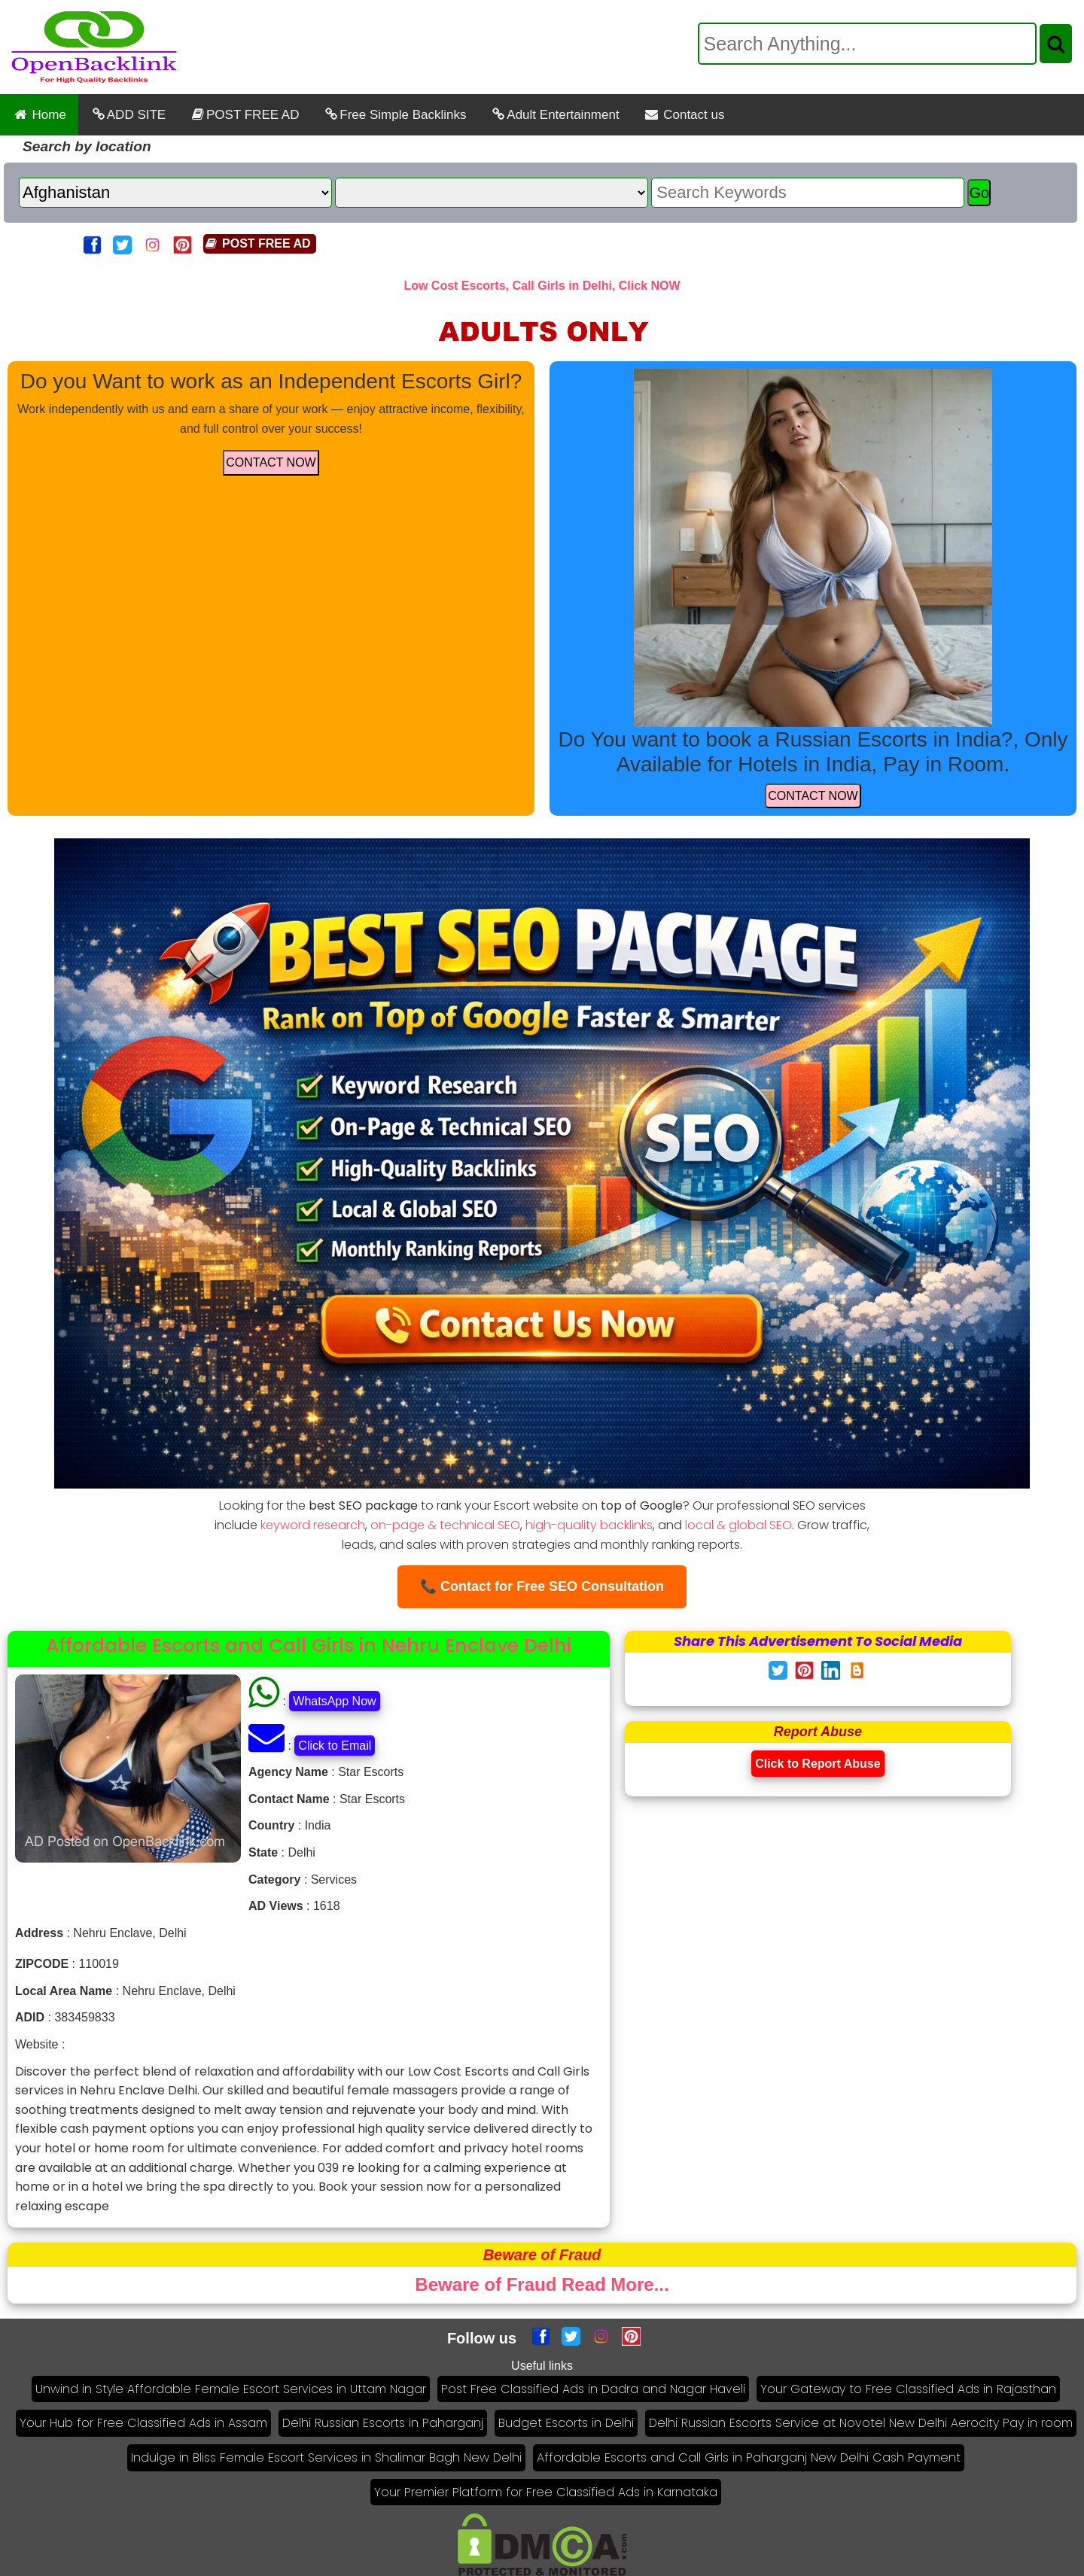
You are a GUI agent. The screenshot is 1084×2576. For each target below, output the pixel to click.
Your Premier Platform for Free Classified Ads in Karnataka (545, 2492)
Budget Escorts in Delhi (566, 2423)
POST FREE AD (244, 115)
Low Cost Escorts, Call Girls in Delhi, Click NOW (541, 285)
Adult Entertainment (554, 115)
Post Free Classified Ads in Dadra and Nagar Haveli (593, 2389)
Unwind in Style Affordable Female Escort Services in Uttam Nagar (230, 2389)
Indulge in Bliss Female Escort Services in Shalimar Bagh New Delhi (326, 2457)
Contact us (684, 115)
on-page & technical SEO (445, 1525)
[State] (491, 193)
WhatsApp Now (334, 1701)
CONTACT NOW (270, 462)
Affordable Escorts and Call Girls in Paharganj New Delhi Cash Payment (749, 2457)
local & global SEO (738, 1525)
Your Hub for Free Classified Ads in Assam (143, 2423)
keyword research (312, 1525)
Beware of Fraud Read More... (541, 2284)
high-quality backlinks (589, 1525)
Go (979, 192)
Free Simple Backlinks (394, 115)
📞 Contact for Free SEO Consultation (542, 1586)
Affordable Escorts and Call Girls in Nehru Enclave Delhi (308, 1645)
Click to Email (334, 1745)
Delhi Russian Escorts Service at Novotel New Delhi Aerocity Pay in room (861, 2423)
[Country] (175, 193)
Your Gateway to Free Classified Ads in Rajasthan (908, 2389)
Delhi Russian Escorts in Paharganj (382, 2423)
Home (39, 115)
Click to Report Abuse (818, 1763)
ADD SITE (128, 115)
